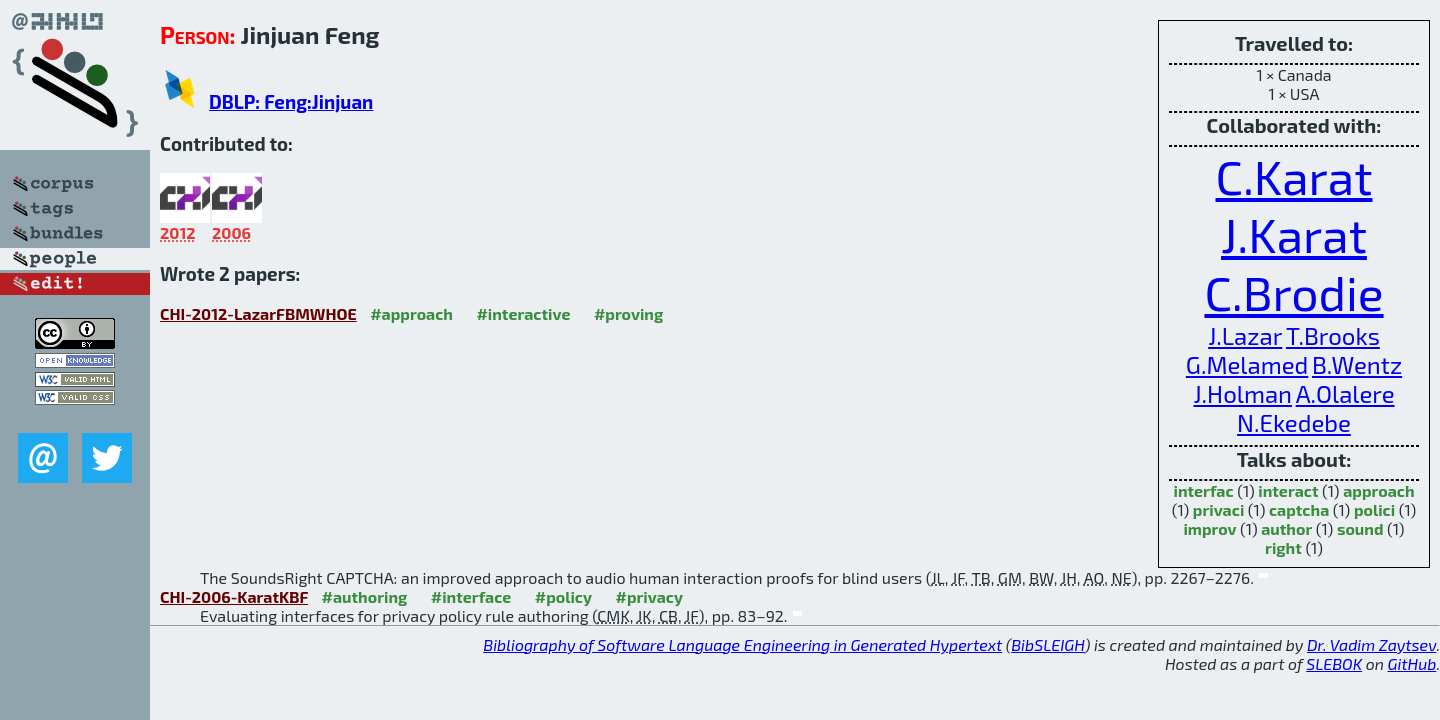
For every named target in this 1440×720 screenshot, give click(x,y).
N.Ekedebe (1294, 422)
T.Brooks (1333, 335)
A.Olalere (1345, 393)
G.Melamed (1247, 364)
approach (1378, 490)
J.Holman (1242, 393)
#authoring (365, 596)
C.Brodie (1293, 292)
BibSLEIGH (1047, 644)
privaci (1218, 509)
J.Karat (1294, 234)
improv (1209, 528)
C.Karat (1294, 176)
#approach (411, 313)
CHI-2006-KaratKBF (234, 596)
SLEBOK (1334, 663)
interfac (1203, 490)
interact (1288, 490)
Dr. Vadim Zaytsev (1371, 644)
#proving (628, 313)
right (1283, 547)
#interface (471, 596)
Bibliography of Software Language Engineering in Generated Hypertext (742, 644)
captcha (1299, 509)
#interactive (523, 313)
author (1286, 528)
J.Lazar (1245, 335)
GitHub (1412, 663)
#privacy (650, 596)
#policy (563, 596)
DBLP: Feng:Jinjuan (291, 101)
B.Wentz (1357, 364)
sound (1360, 528)
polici (1374, 509)
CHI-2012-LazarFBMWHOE (258, 313)
